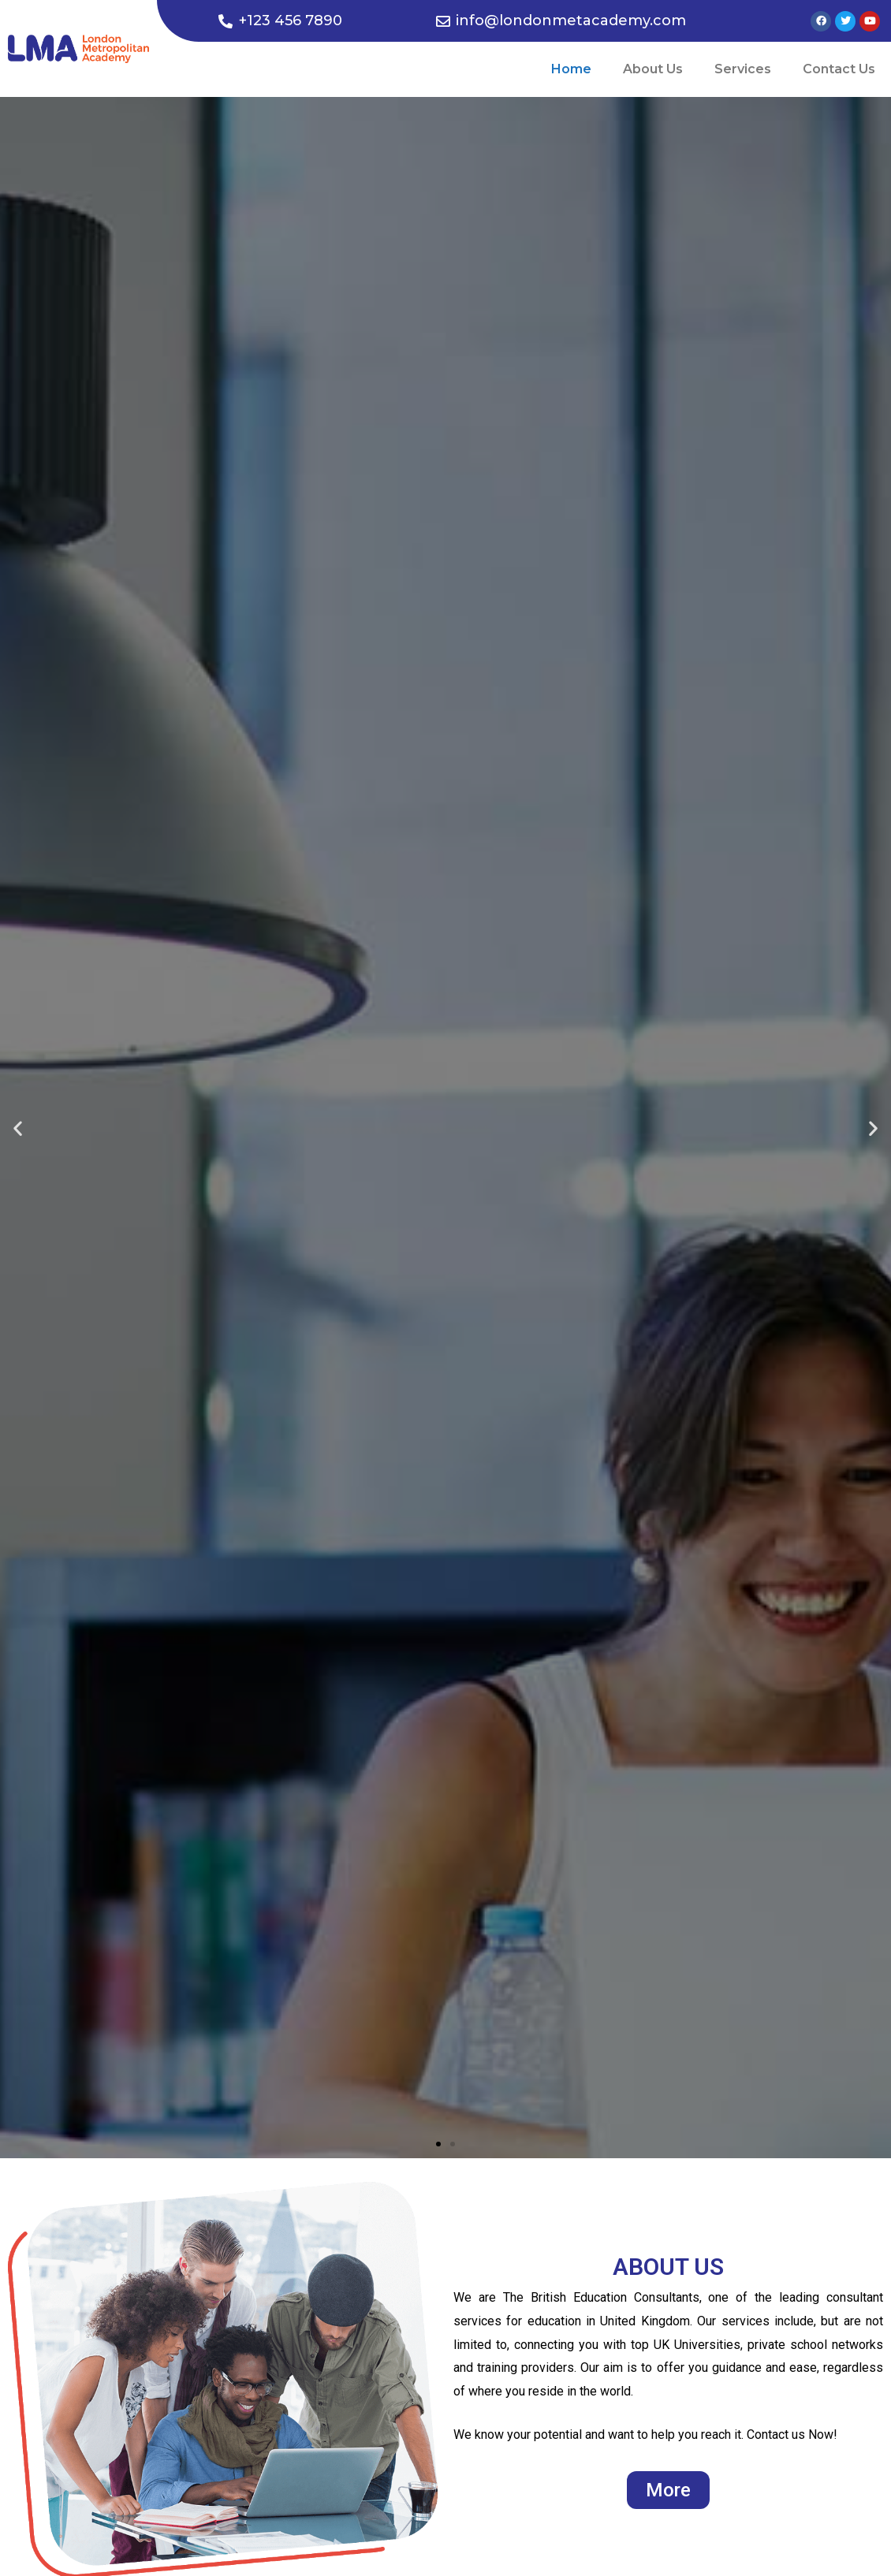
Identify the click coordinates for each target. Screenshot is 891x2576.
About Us (653, 68)
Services (742, 68)
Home (571, 68)
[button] (438, 2144)
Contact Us (839, 68)
